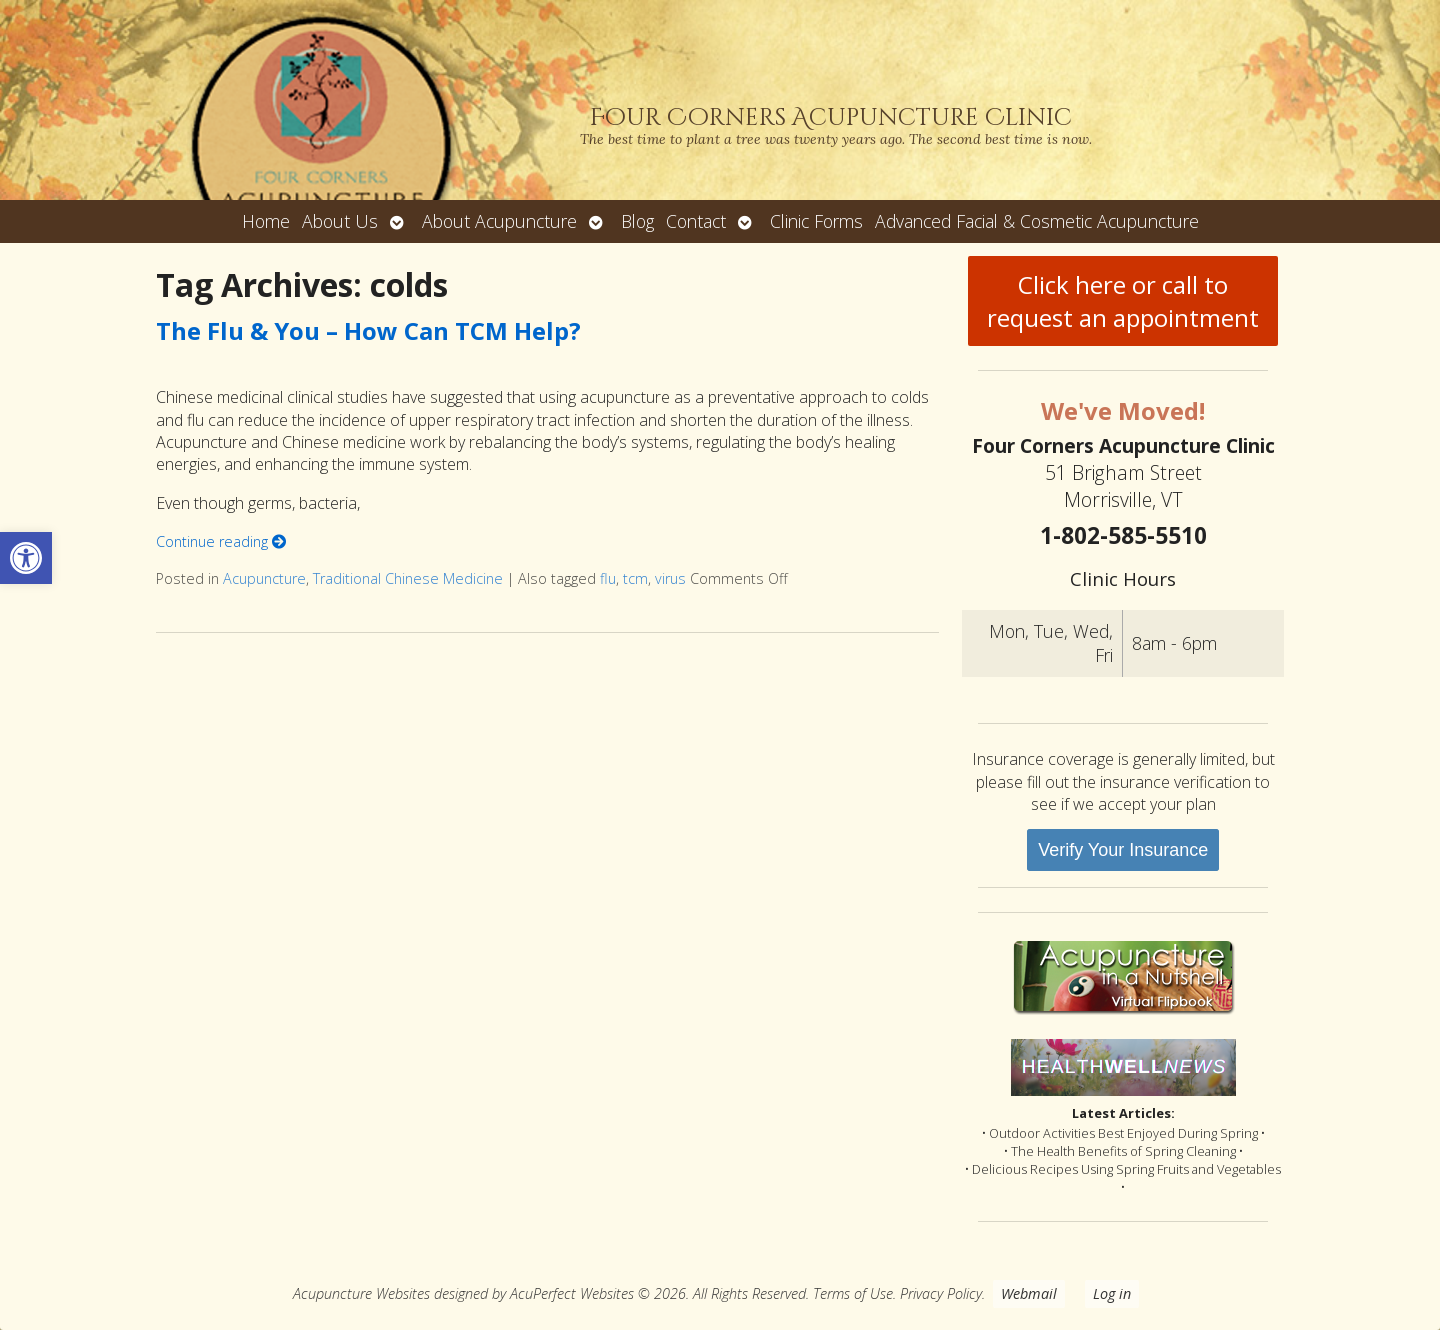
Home (266, 221)
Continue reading (221, 541)
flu (608, 578)
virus (670, 578)
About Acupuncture (499, 221)
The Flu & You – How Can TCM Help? (368, 330)
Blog (637, 221)
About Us (340, 221)
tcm (635, 578)
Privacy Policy (941, 1293)
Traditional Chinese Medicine (408, 578)
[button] (26, 558)
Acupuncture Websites (361, 1293)
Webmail (1029, 1293)
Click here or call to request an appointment (1123, 301)
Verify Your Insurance (1123, 850)
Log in (1112, 1293)
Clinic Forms (816, 221)
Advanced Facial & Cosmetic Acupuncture (1037, 221)
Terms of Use (853, 1293)
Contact (696, 221)
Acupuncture (264, 578)
